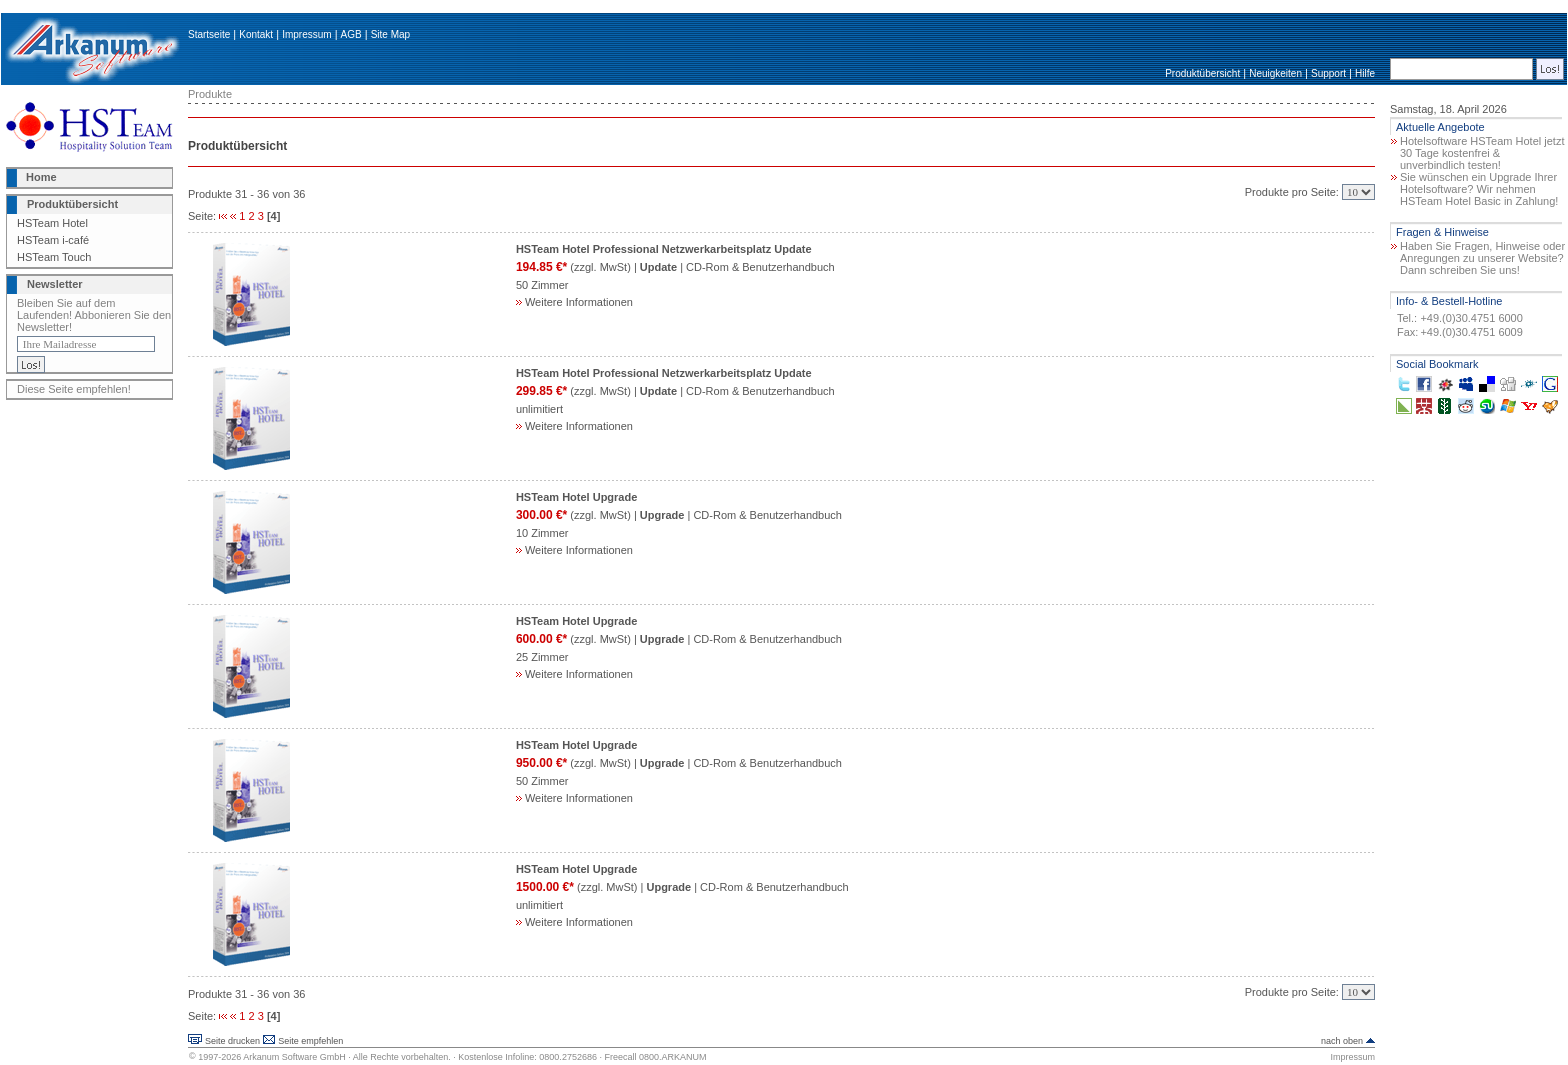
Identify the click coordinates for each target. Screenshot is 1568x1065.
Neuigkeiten (1275, 73)
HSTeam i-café (53, 240)
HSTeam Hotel (52, 223)
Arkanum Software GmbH (294, 1057)
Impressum (306, 34)
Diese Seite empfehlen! (74, 389)
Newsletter (55, 284)
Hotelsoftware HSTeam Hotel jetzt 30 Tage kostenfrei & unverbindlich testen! (1482, 153)
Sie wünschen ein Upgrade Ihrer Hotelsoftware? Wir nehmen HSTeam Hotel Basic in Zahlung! (1479, 189)
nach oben (1342, 1041)
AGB (351, 34)
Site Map (390, 34)
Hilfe (1365, 73)
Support (1328, 73)
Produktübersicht (1202, 73)
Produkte (210, 94)
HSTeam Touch (54, 257)
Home (41, 177)
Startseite (209, 34)
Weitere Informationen (574, 302)
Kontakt (256, 34)
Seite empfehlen (310, 1041)
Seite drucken (232, 1041)
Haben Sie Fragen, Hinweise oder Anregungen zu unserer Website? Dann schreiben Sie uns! (1482, 258)
